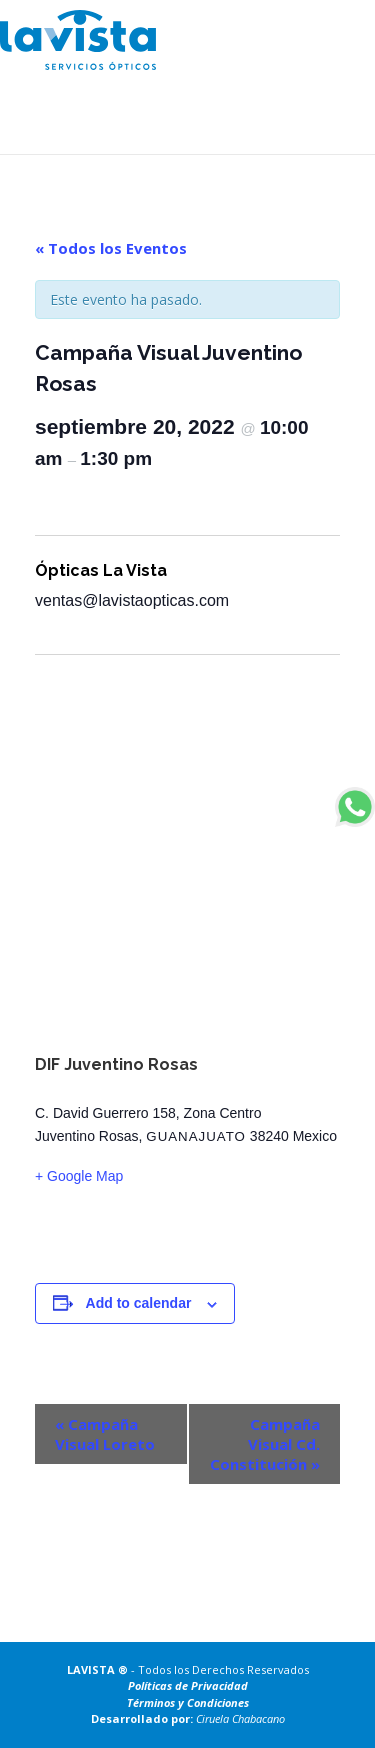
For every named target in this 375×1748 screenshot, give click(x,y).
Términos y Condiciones (188, 1702)
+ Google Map (79, 1176)
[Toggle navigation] (338, 29)
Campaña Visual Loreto (105, 1434)
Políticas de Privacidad (188, 1685)
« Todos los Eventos (111, 248)
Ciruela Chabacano (240, 1718)
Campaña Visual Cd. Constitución (265, 1444)
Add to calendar (139, 1303)
